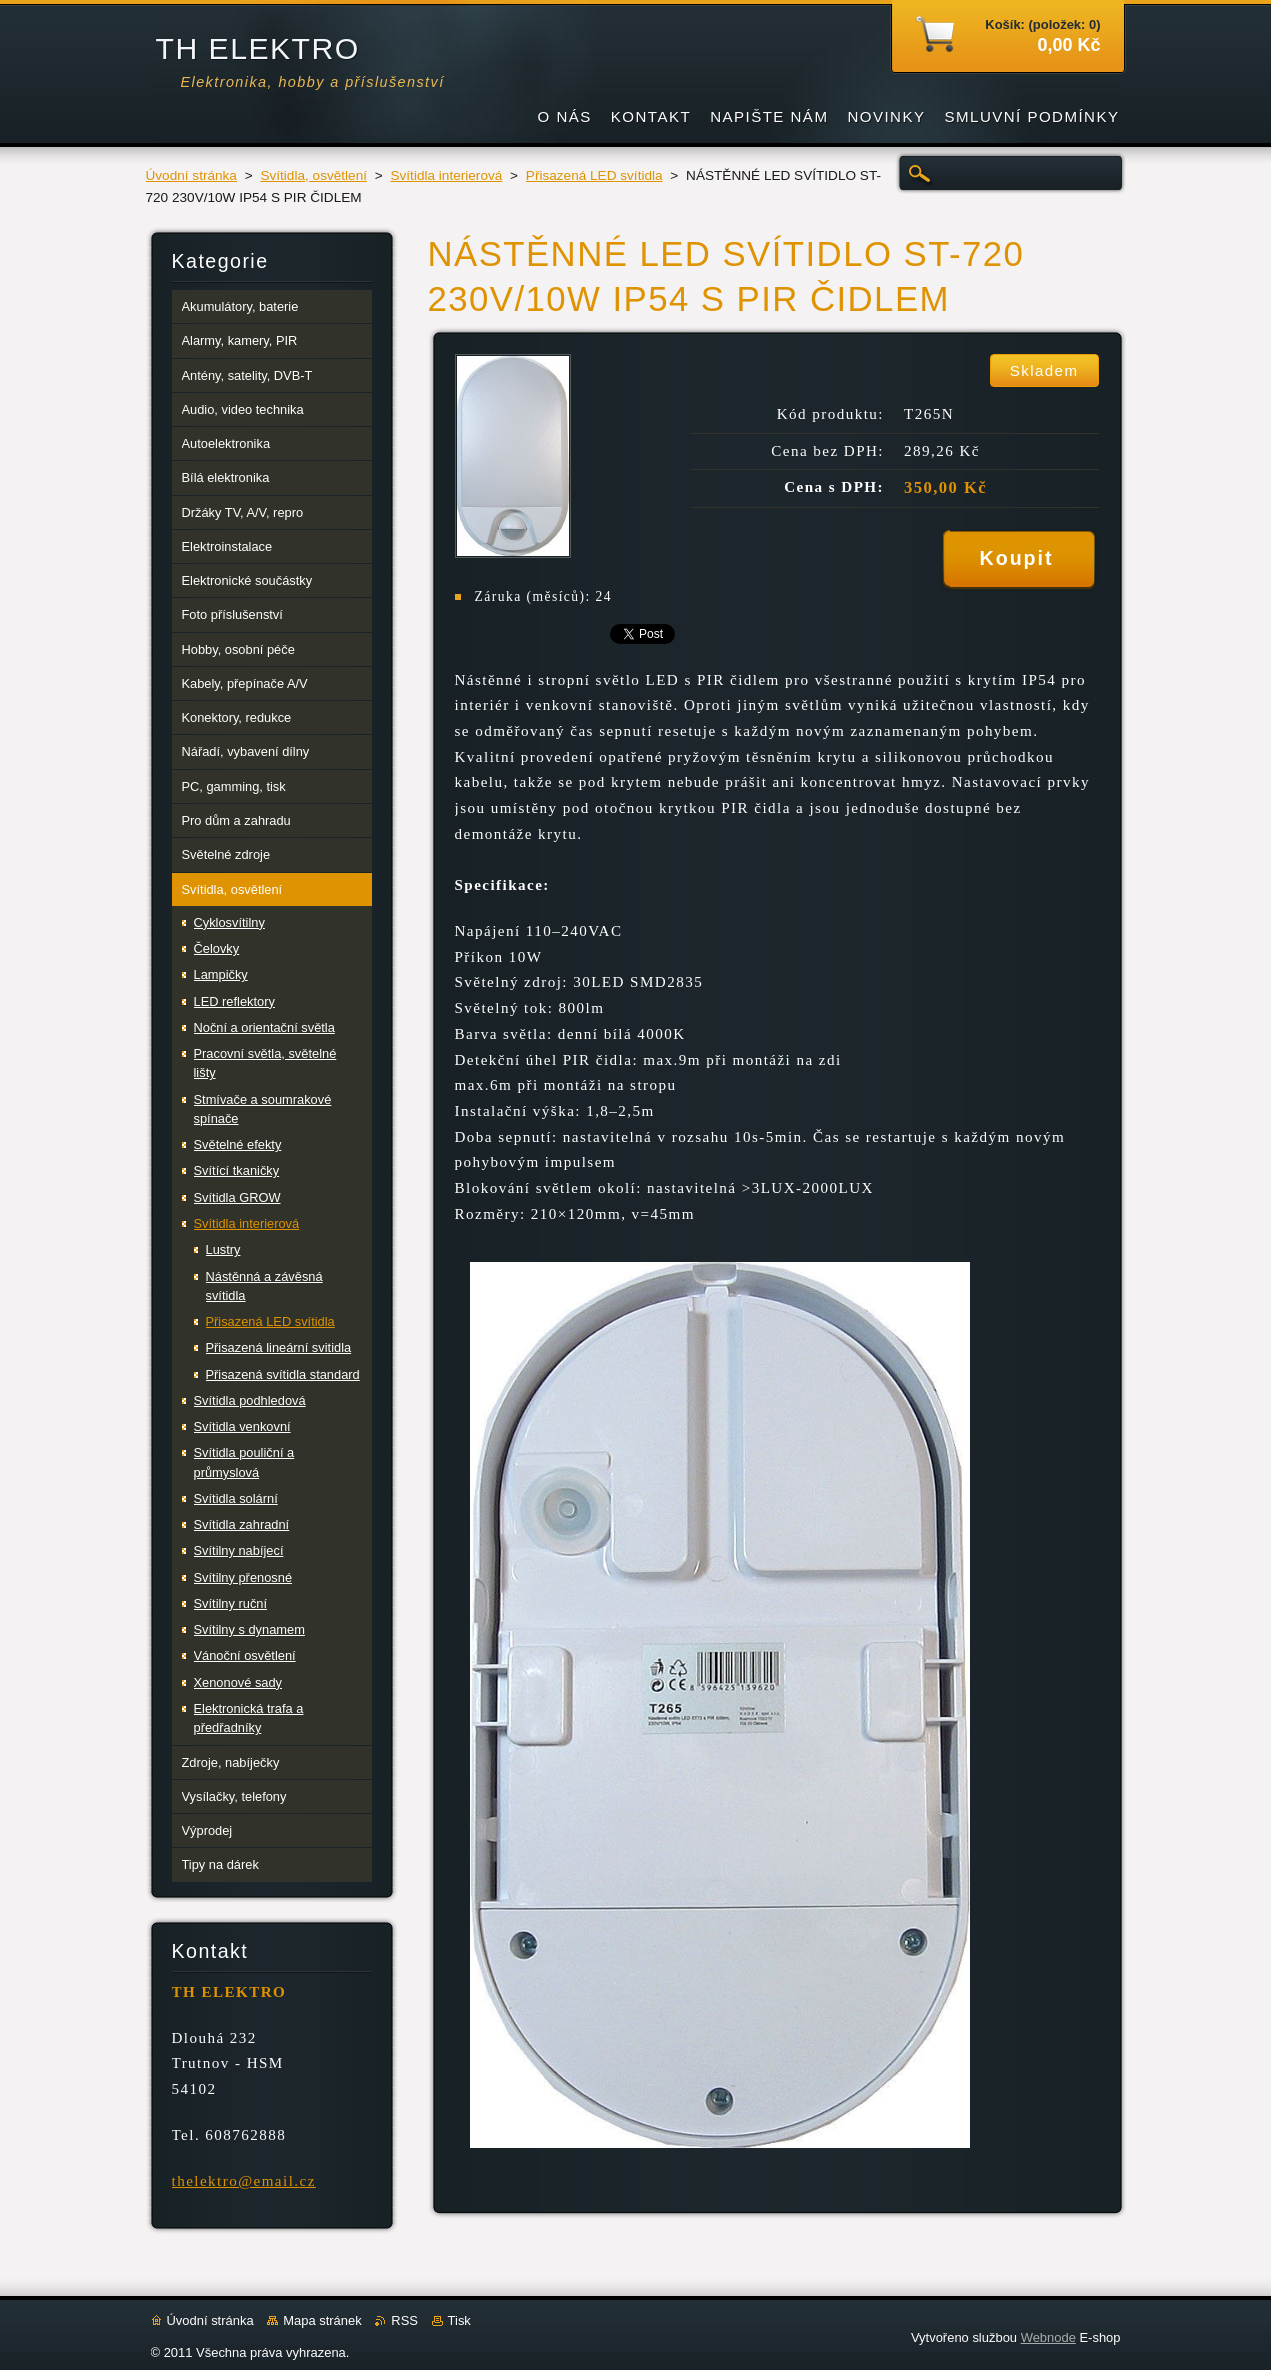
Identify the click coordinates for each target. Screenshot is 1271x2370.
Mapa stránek (322, 2320)
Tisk (459, 2320)
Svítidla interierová (446, 175)
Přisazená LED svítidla (594, 175)
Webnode (1048, 2337)
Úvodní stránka (191, 175)
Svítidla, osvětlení (313, 175)
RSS (404, 2320)
